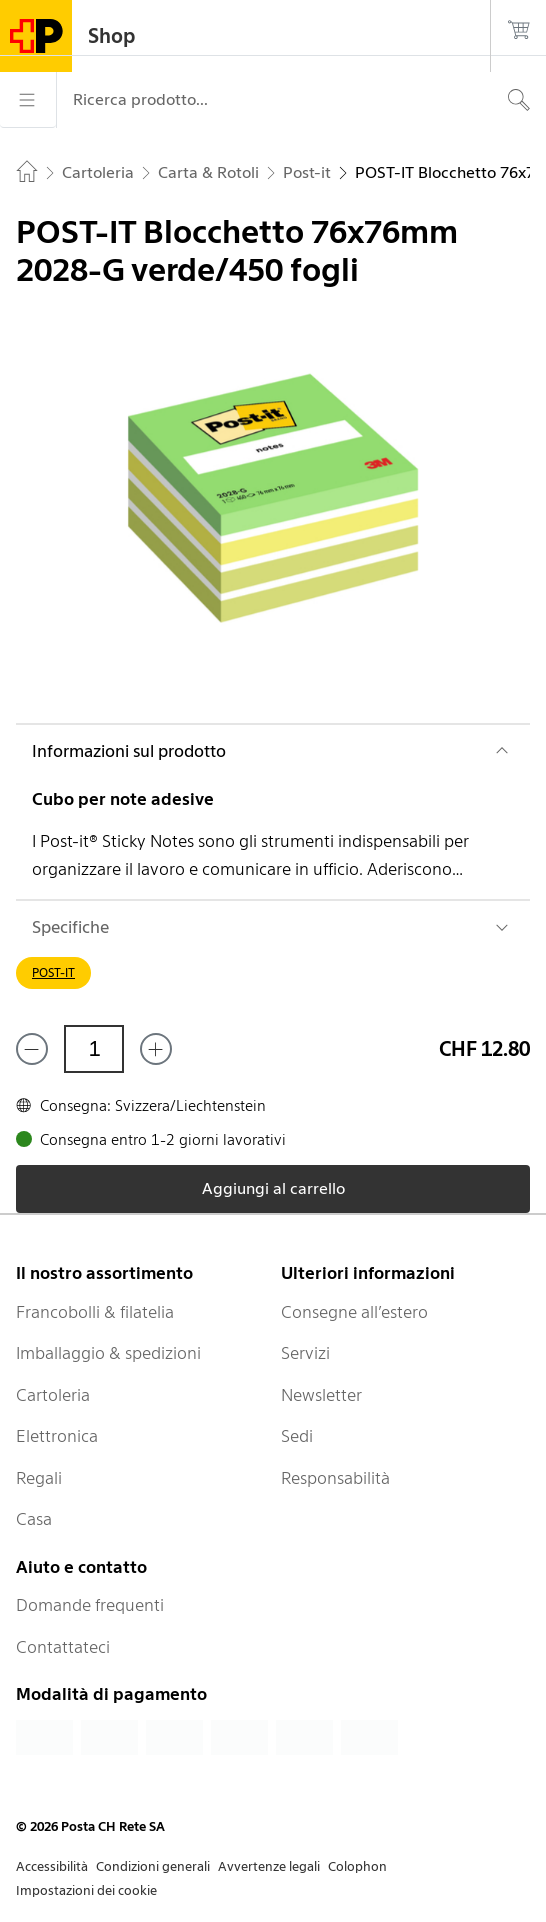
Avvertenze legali (269, 1866)
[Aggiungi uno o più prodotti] (156, 1049)
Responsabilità (335, 1478)
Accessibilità (52, 1866)
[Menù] (28, 100)
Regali (39, 1478)
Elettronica (57, 1436)
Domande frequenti (90, 1605)
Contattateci (63, 1647)
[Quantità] (94, 1049)
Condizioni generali (153, 1866)
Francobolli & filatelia (95, 1312)
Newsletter (321, 1395)
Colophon (357, 1866)
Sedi (297, 1436)
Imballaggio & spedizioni (108, 1353)
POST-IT (53, 972)
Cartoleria (53, 1395)
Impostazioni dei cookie (86, 1890)
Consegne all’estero (354, 1312)
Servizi (305, 1353)
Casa (34, 1519)
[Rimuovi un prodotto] (32, 1049)
